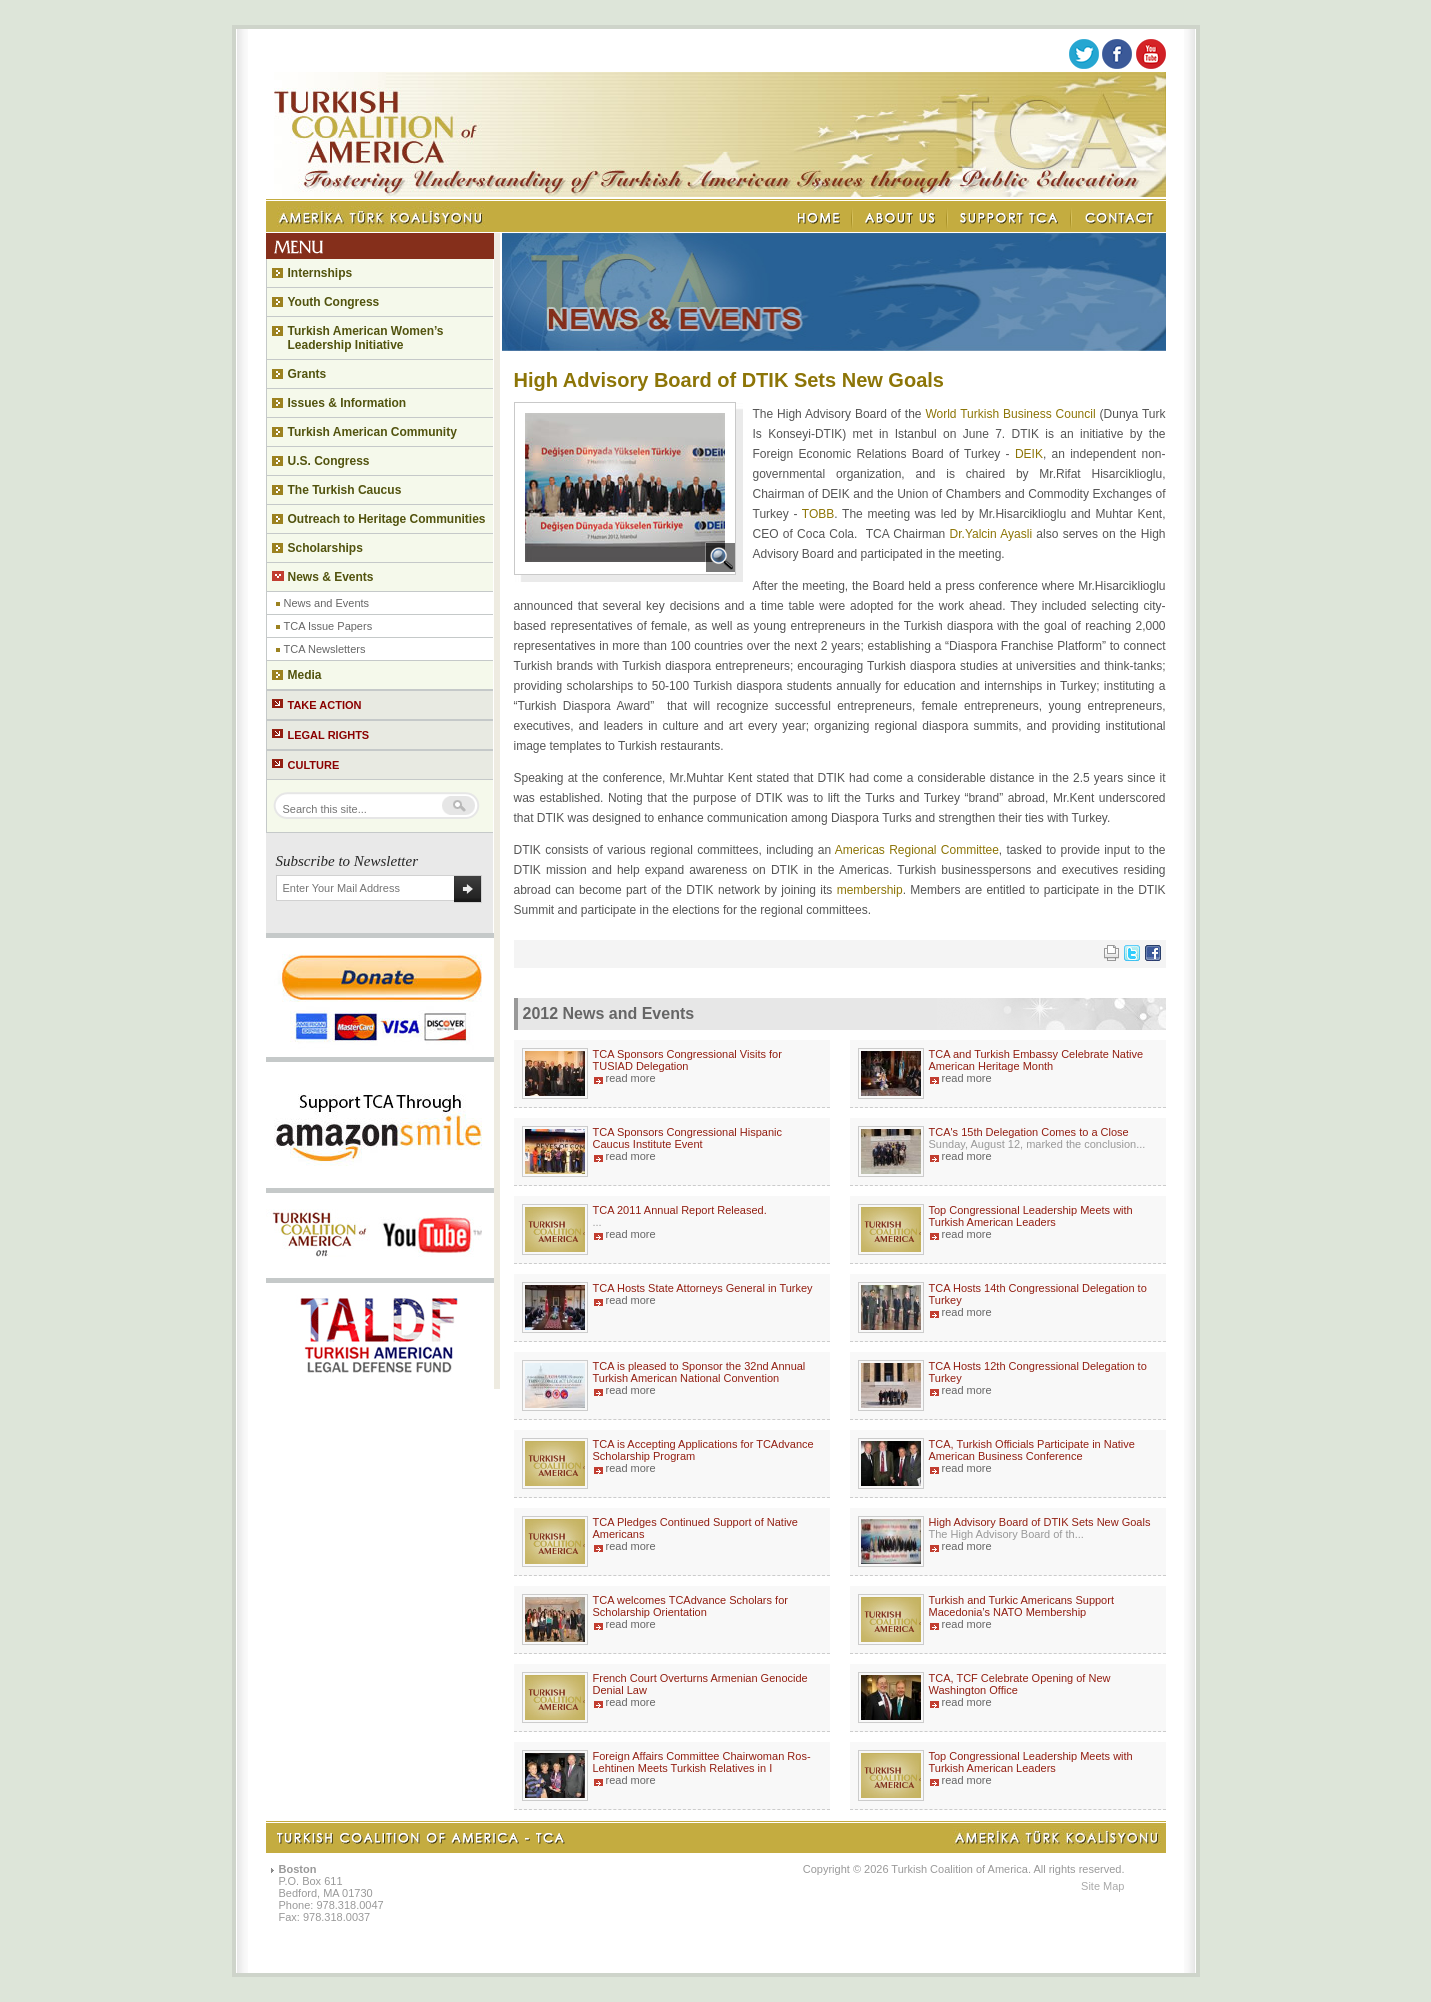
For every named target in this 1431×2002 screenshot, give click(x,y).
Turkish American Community (372, 432)
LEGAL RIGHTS (329, 735)
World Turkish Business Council (1010, 414)
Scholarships (325, 548)
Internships (320, 273)
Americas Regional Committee (917, 850)
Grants (307, 374)
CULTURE (314, 765)
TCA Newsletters (325, 649)
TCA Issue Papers (328, 626)
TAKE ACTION (325, 705)
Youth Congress (334, 302)
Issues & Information (347, 403)
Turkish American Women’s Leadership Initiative (366, 338)
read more (631, 1078)
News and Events (327, 603)
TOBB (818, 514)
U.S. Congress (329, 461)
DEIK (1029, 454)
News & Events (331, 577)
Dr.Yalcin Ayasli (991, 534)
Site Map (1102, 1886)
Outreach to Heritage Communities (387, 519)
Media (305, 675)
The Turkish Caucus (345, 490)
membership (870, 890)
